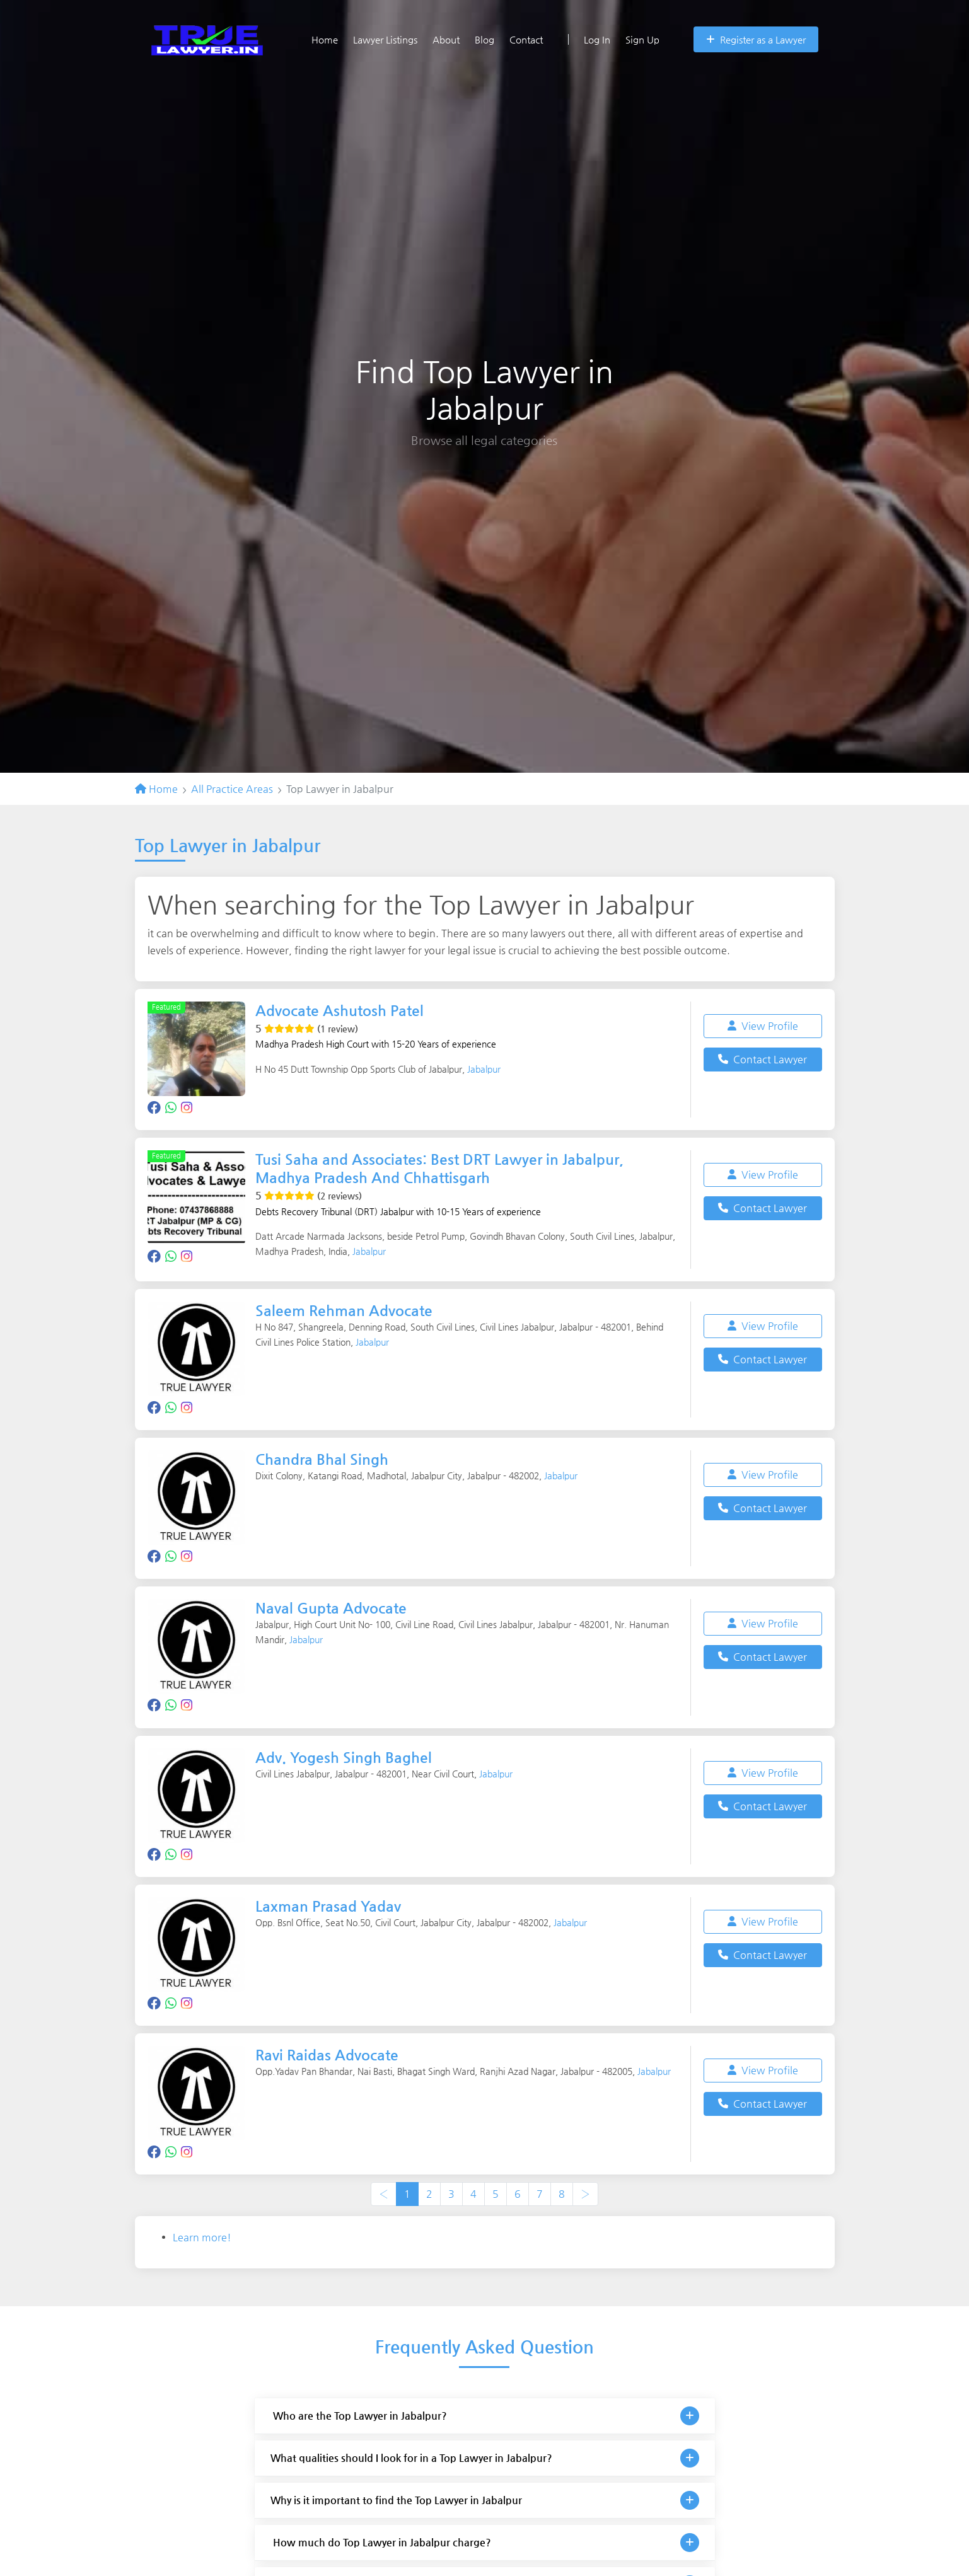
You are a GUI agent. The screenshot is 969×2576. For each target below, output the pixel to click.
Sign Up (642, 39)
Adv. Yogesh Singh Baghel (348, 1756)
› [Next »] (585, 2194)
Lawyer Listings (385, 39)
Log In (589, 39)
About (446, 39)
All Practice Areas (232, 789)
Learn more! (202, 2237)
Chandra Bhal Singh (325, 1459)
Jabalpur (484, 1069)
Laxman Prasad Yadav (331, 1905)
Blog (484, 39)
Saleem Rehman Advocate (347, 1310)
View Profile (763, 1026)
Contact (526, 39)
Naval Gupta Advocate (334, 1608)
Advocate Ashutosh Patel (343, 1010)
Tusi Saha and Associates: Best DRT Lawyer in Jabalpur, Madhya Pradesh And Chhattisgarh (447, 1168)
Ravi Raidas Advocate (330, 2055)
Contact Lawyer (762, 1059)
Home (324, 39)
